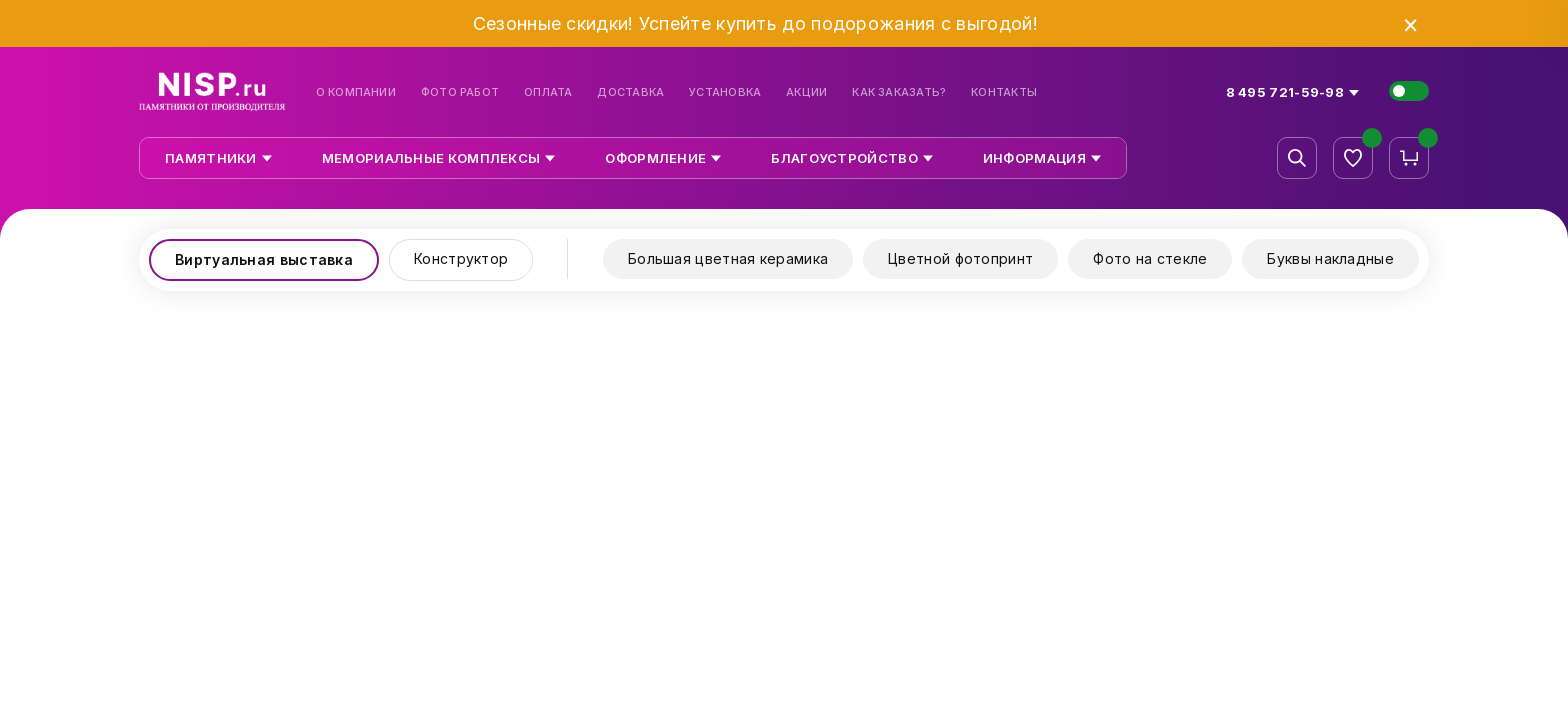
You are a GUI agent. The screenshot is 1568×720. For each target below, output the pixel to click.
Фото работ (460, 92)
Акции (806, 92)
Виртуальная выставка (264, 259)
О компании (356, 92)
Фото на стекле (1150, 258)
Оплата (548, 92)
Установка (725, 92)
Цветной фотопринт (960, 258)
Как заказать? (899, 92)
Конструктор (461, 258)
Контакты (1004, 92)
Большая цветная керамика (728, 258)
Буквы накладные (1330, 258)
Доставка (630, 92)
